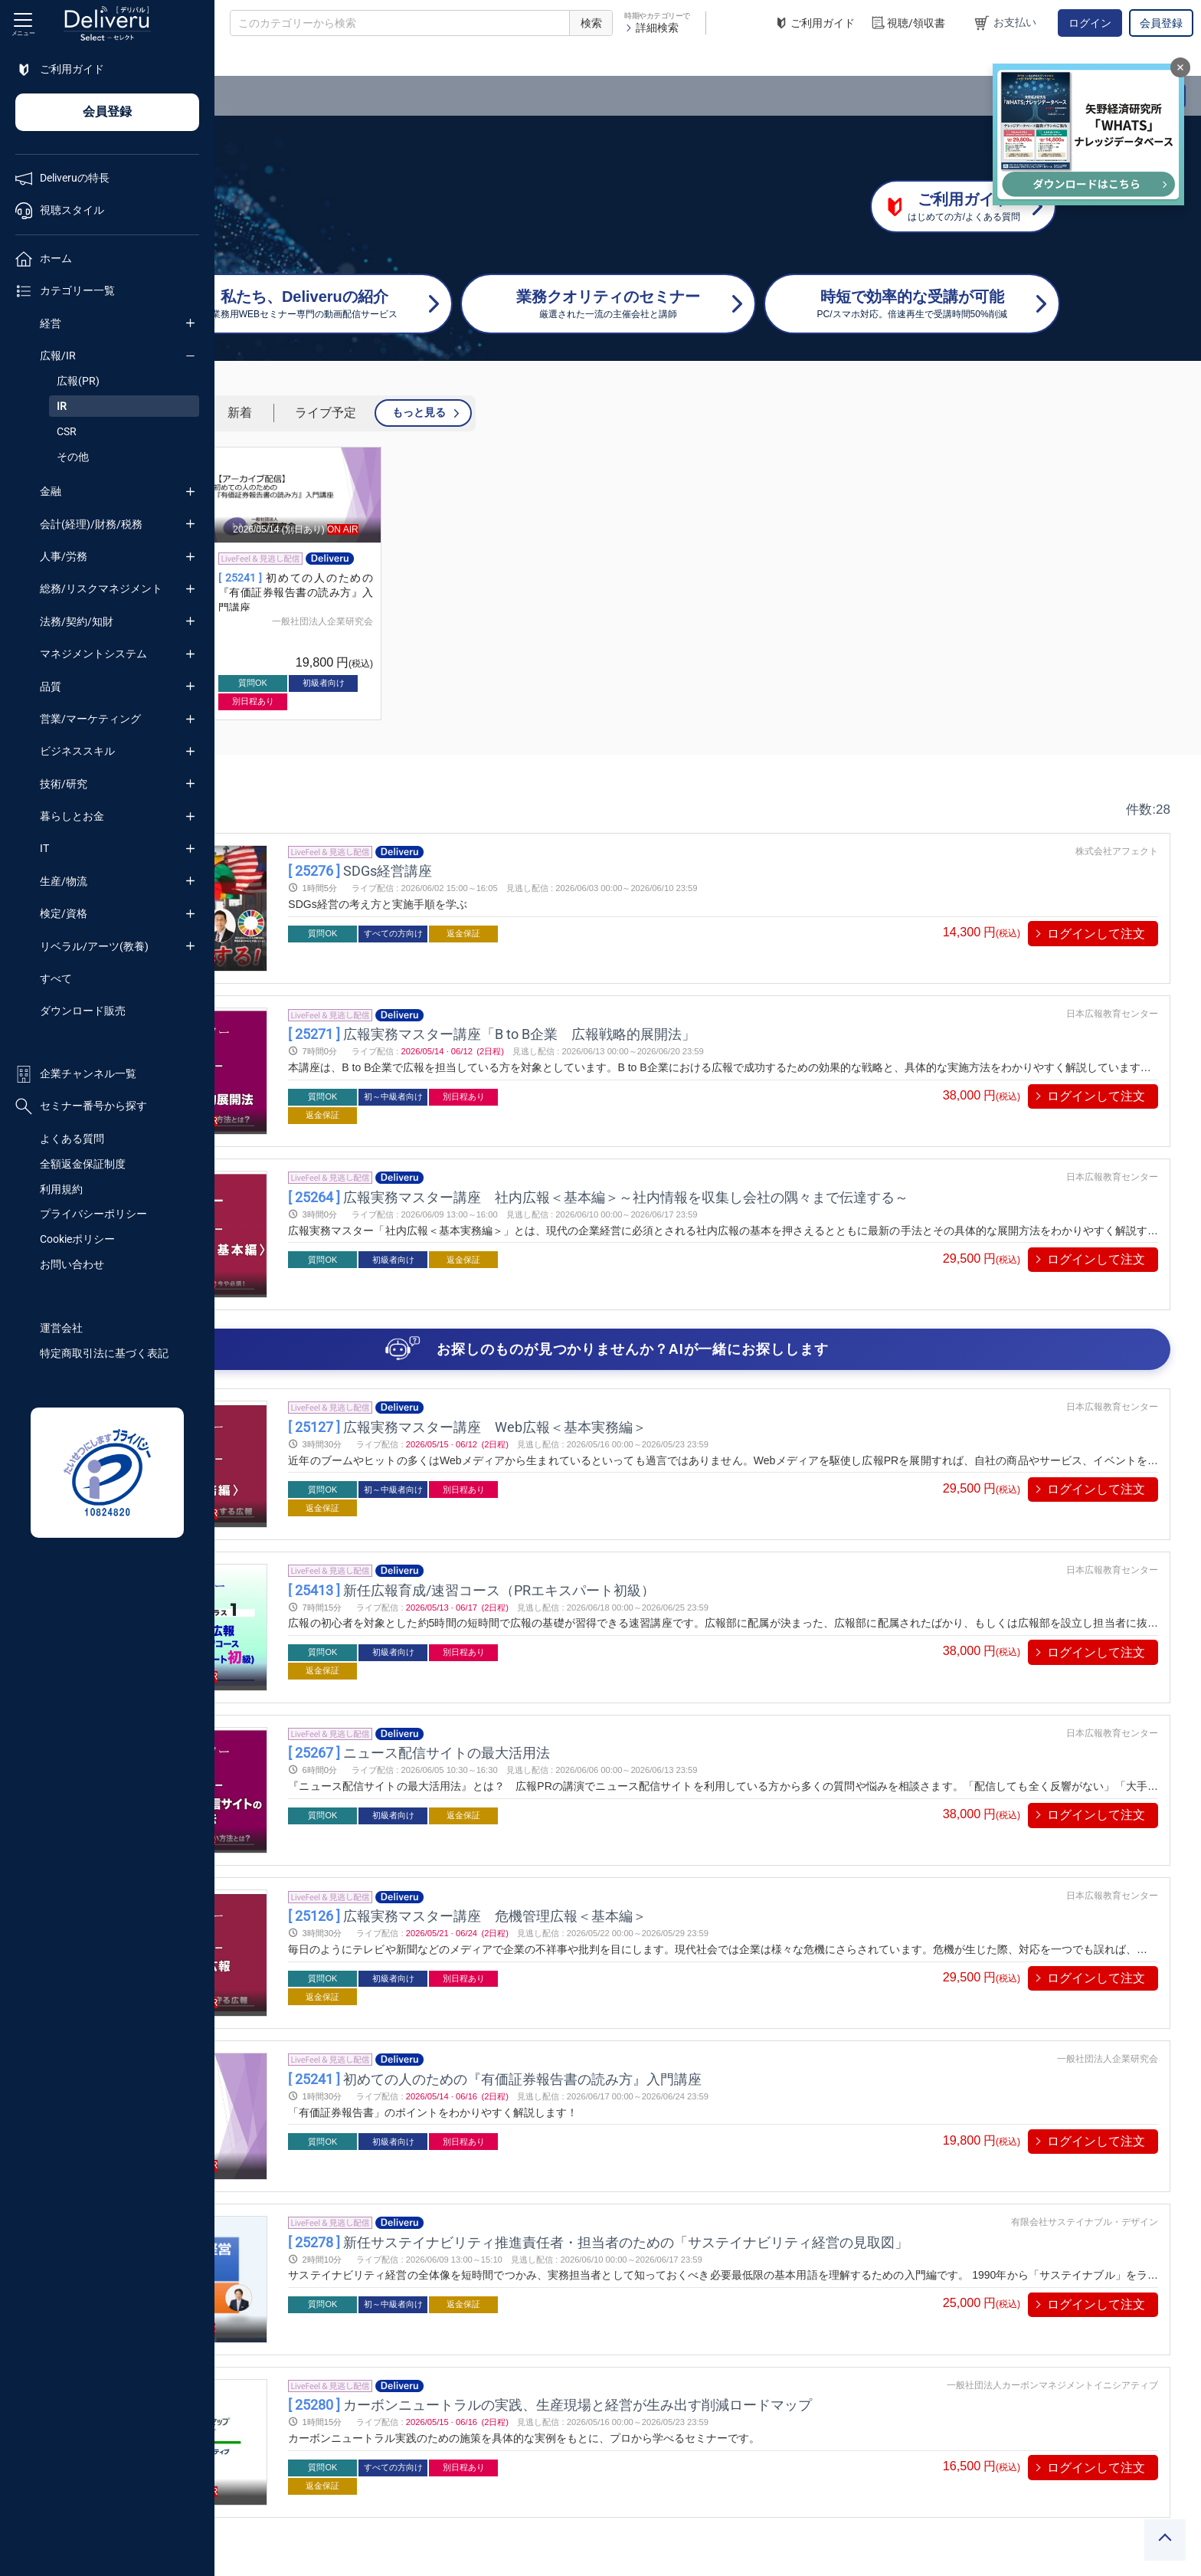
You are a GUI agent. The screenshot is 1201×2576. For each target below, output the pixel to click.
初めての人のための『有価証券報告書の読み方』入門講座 (510, 593)
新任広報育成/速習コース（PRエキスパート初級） (639, 1522)
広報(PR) (78, 381)
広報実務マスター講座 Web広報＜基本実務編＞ (635, 1369)
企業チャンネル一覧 (75, 1074)
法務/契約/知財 (76, 621)
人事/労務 (63, 556)
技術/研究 (63, 784)
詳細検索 (651, 27)
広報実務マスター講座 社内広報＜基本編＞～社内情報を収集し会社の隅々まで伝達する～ (766, 1163)
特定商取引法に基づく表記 (104, 1353)
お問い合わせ (72, 1264)
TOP (241, 60)
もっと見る (633, 412)
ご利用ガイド (814, 23)
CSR (67, 431)
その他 (73, 457)
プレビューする (346, 911)
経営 (50, 323)
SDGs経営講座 (528, 871)
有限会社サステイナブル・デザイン (1084, 2086)
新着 (454, 412)
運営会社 (61, 1328)
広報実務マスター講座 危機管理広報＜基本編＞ (635, 1814)
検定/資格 (63, 913)
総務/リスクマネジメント (101, 588)
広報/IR (58, 355)
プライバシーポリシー (93, 1214)
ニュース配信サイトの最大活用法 (587, 1675)
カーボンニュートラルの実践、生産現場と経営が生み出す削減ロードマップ (718, 2245)
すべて (56, 978)
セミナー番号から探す (81, 1106)
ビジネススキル (77, 751)
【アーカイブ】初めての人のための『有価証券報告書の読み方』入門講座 (331, 593)
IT (44, 848)
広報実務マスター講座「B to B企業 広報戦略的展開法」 (659, 1009)
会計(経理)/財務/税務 (91, 524)
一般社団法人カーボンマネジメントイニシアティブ (1052, 2225)
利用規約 (61, 1189)
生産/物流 (63, 881)
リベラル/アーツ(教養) (94, 946)
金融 (50, 491)
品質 (50, 686)
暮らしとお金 (72, 816)
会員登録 (1161, 23)
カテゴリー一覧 (307, 60)
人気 (387, 412)
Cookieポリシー (77, 1239)
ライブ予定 (540, 412)
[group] (331, 583)
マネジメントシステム (93, 653)
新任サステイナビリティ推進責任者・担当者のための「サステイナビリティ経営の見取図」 (766, 2107)
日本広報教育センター (1112, 990)
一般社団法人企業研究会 (357, 621)
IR (62, 406)
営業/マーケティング (90, 719)
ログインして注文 (1096, 933)
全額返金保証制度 (83, 1164)
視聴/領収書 (907, 23)
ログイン (1089, 23)
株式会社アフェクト (1116, 851)
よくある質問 (72, 1138)
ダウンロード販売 (83, 1011)
